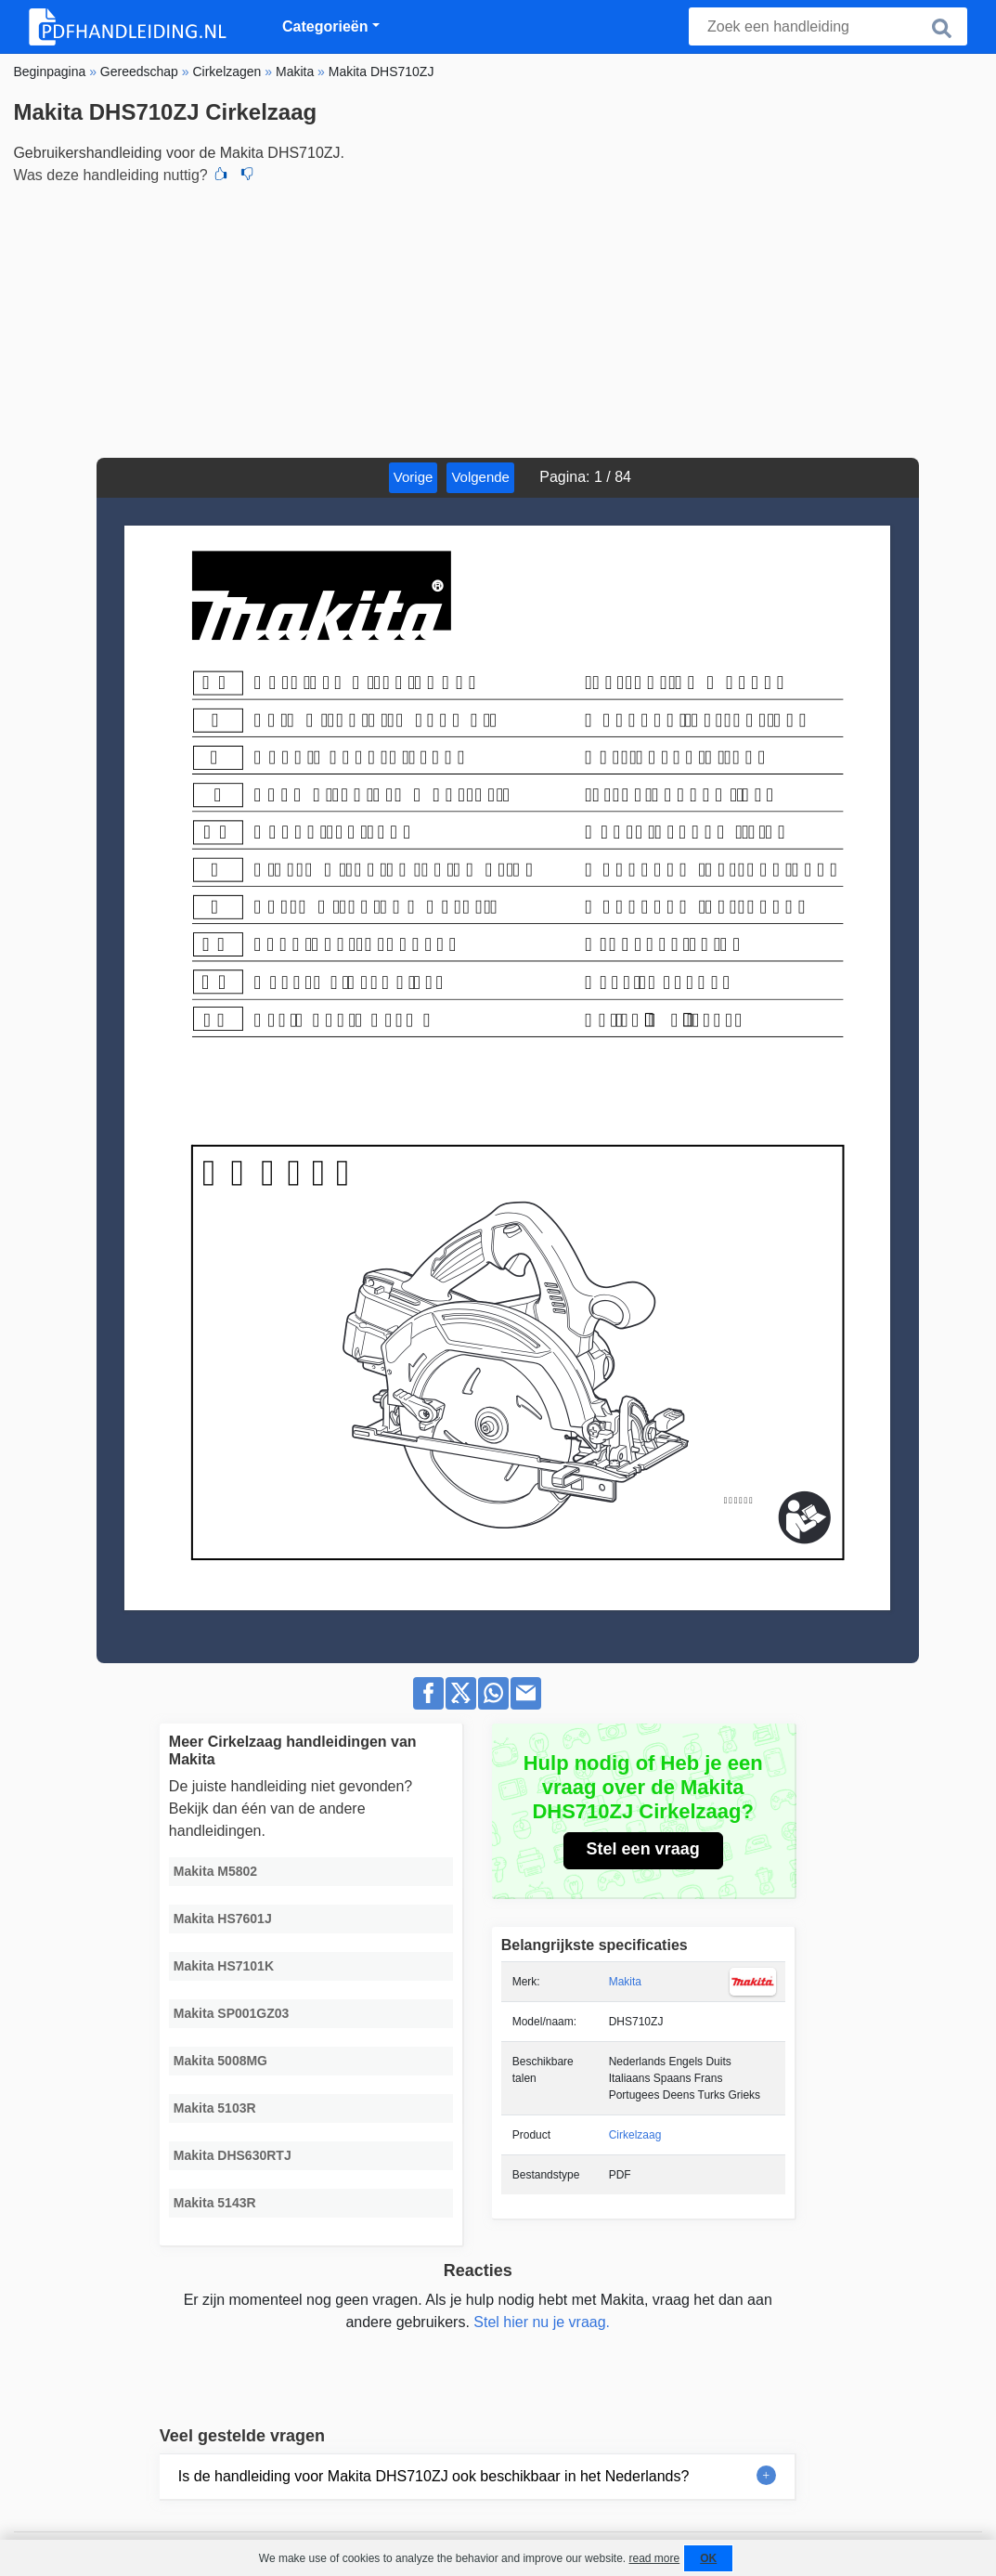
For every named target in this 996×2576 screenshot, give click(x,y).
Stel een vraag (643, 1849)
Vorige (413, 477)
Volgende (480, 477)
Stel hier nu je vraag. (541, 2322)
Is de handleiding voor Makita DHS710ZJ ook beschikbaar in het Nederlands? (434, 2476)
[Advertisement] (497, 319)
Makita (625, 1981)
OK (708, 2558)
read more (653, 2558)
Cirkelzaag (635, 2134)
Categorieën (325, 26)
